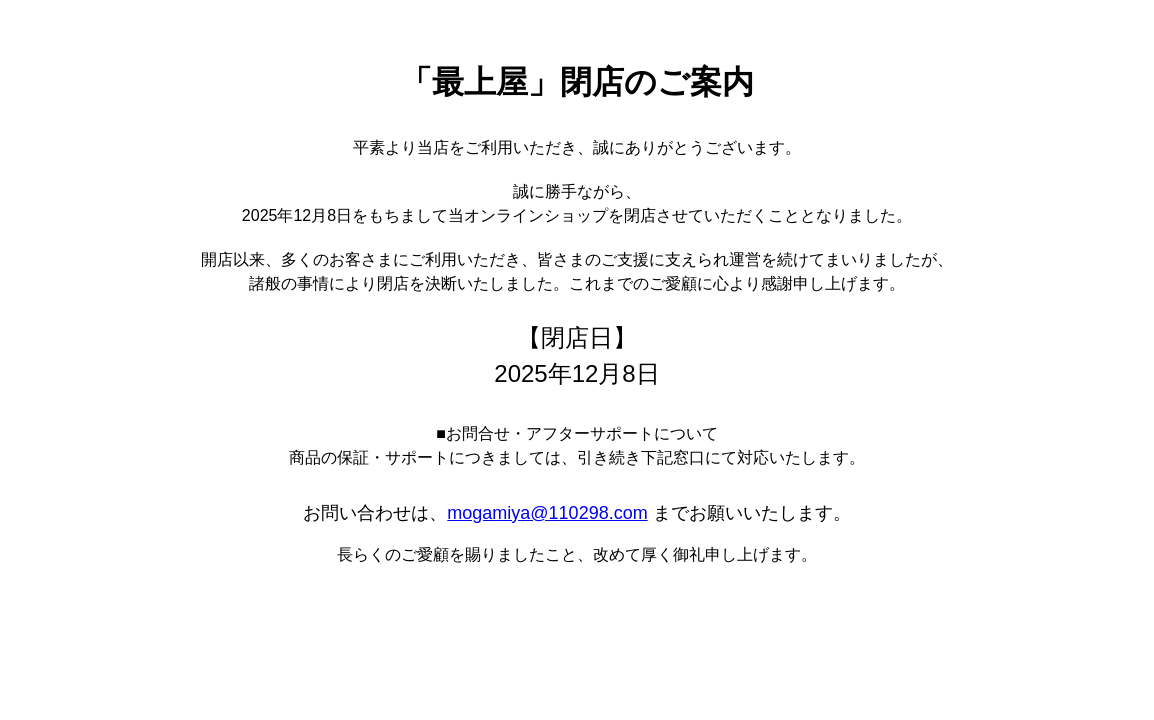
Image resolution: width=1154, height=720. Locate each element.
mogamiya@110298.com (547, 513)
